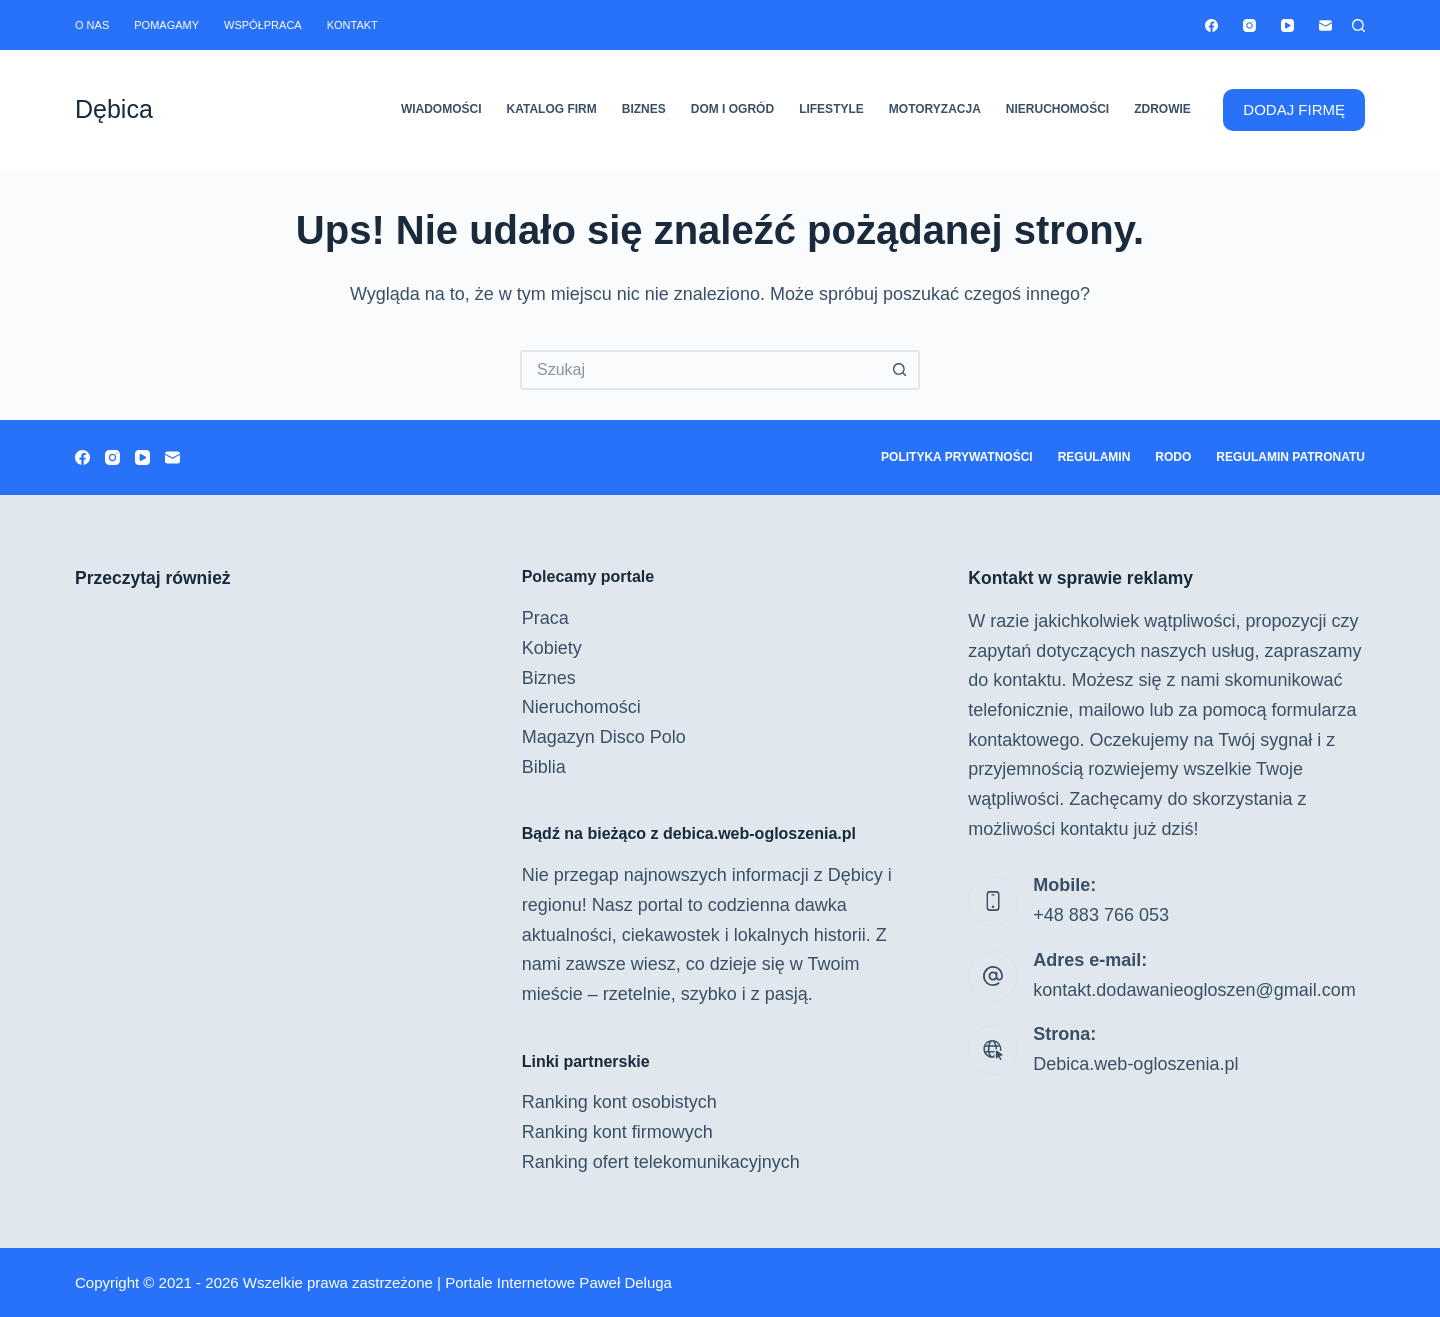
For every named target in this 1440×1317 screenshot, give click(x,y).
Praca (545, 618)
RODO (1173, 457)
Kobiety (552, 648)
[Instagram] (1249, 25)
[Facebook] (1211, 25)
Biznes (644, 109)
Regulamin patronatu (1290, 457)
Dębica (114, 109)
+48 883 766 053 (1101, 915)
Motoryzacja (935, 109)
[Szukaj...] (700, 370)
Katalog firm (552, 109)
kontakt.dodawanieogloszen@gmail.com (1194, 990)
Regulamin (1094, 457)
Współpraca (263, 25)
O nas (92, 25)
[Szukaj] (1358, 25)
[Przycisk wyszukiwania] (900, 370)
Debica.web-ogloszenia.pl (1135, 1064)
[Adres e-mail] (1325, 25)
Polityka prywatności (957, 457)
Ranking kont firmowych (617, 1132)
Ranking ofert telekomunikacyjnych (661, 1162)
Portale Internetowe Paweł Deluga (558, 1282)
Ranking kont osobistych (619, 1102)
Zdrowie (1162, 109)
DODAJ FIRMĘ (1294, 109)
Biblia (544, 767)
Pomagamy (166, 25)
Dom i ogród (732, 109)
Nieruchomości (1057, 109)
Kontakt (352, 25)
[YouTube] (1287, 25)
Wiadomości (441, 109)
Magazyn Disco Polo (604, 737)
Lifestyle (831, 109)
